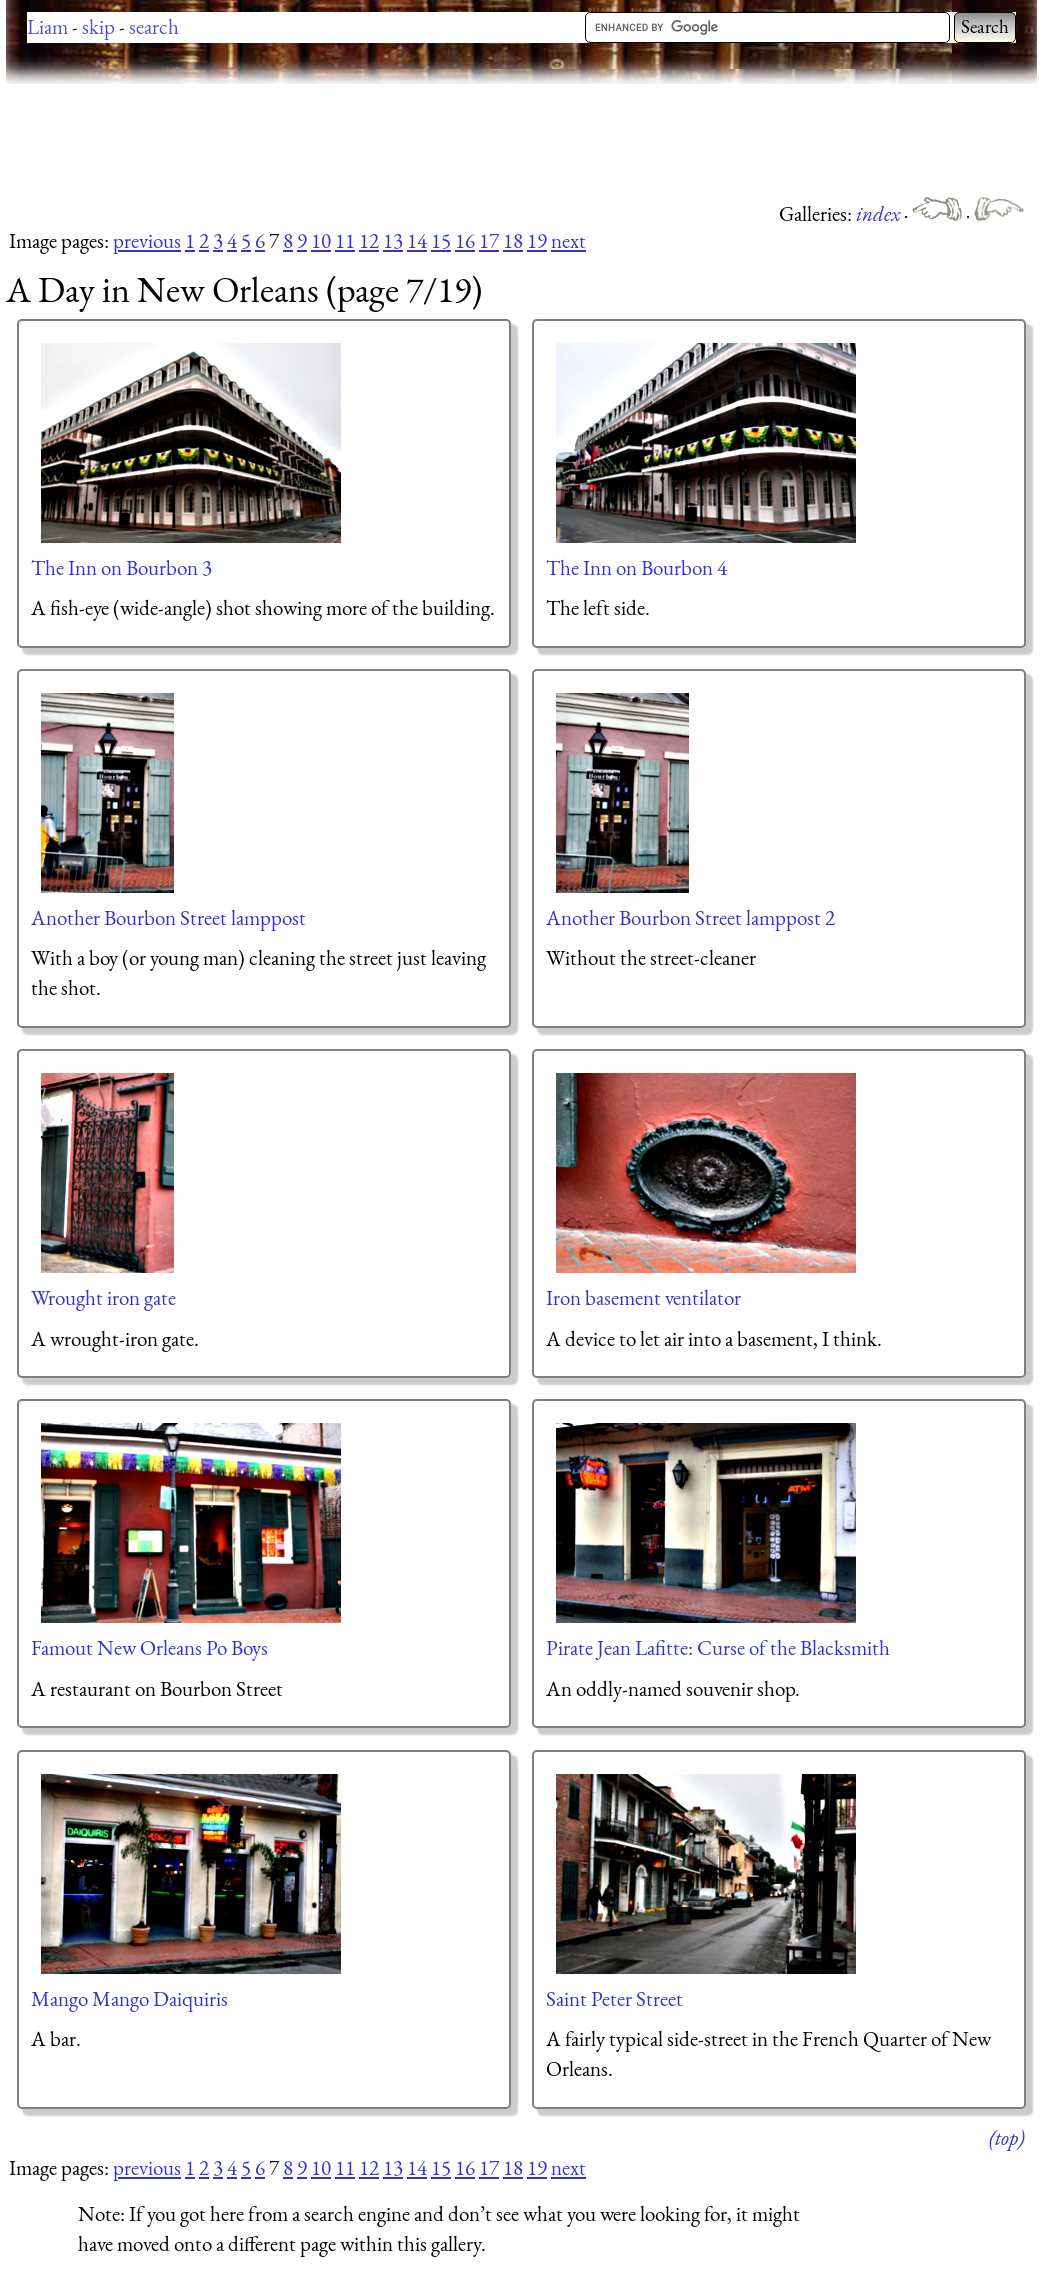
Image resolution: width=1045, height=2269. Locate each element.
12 (369, 240)
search (154, 26)
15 (441, 240)
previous (147, 240)
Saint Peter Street (614, 1998)
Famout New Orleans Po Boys (149, 1647)
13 (393, 240)
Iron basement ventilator (643, 1297)
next (568, 240)
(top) (1006, 2137)
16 (465, 240)
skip (98, 26)
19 (537, 240)
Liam (47, 26)
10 (321, 240)
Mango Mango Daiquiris (129, 1998)
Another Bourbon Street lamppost (168, 917)
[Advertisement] (370, 140)
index (880, 213)
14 (417, 240)
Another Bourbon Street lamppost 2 (690, 917)
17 (489, 240)
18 (513, 240)
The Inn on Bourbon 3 (121, 567)
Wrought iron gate (103, 1297)
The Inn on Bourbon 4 (636, 567)
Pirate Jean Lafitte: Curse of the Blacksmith (718, 1647)
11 (345, 240)
